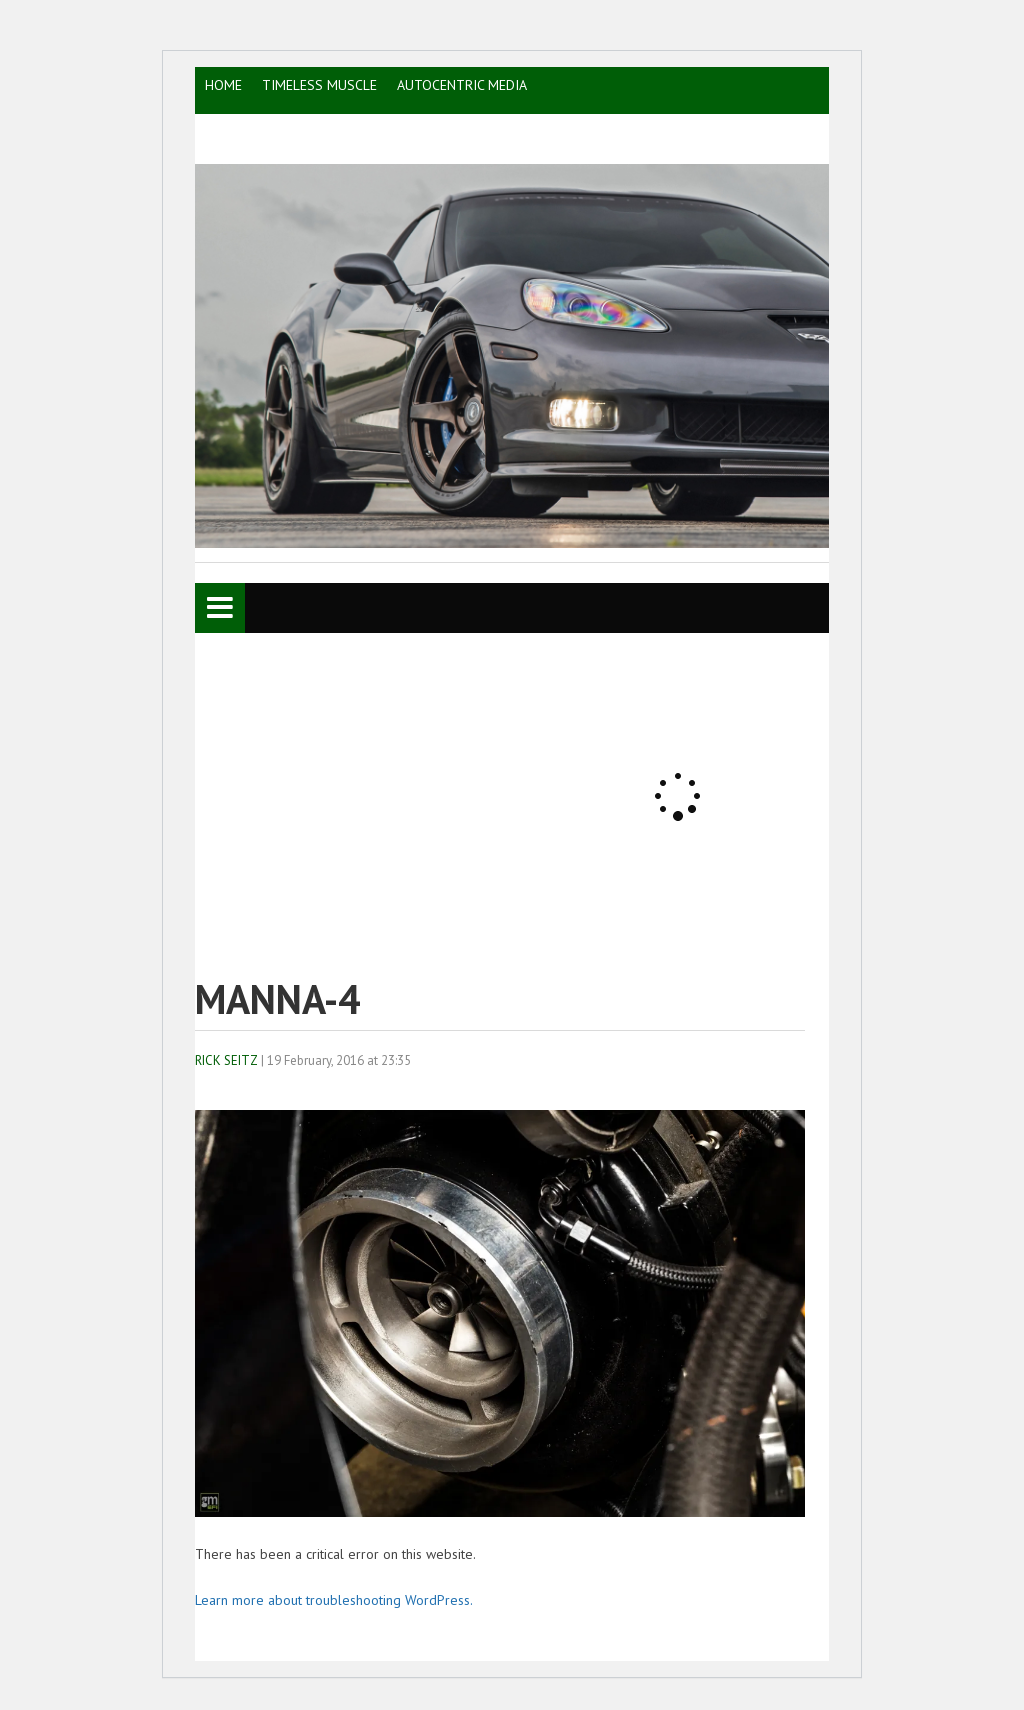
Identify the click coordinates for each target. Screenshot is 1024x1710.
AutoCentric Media (462, 85)
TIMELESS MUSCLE (319, 85)
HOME (223, 85)
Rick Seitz (226, 1060)
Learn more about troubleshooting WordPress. (334, 1600)
